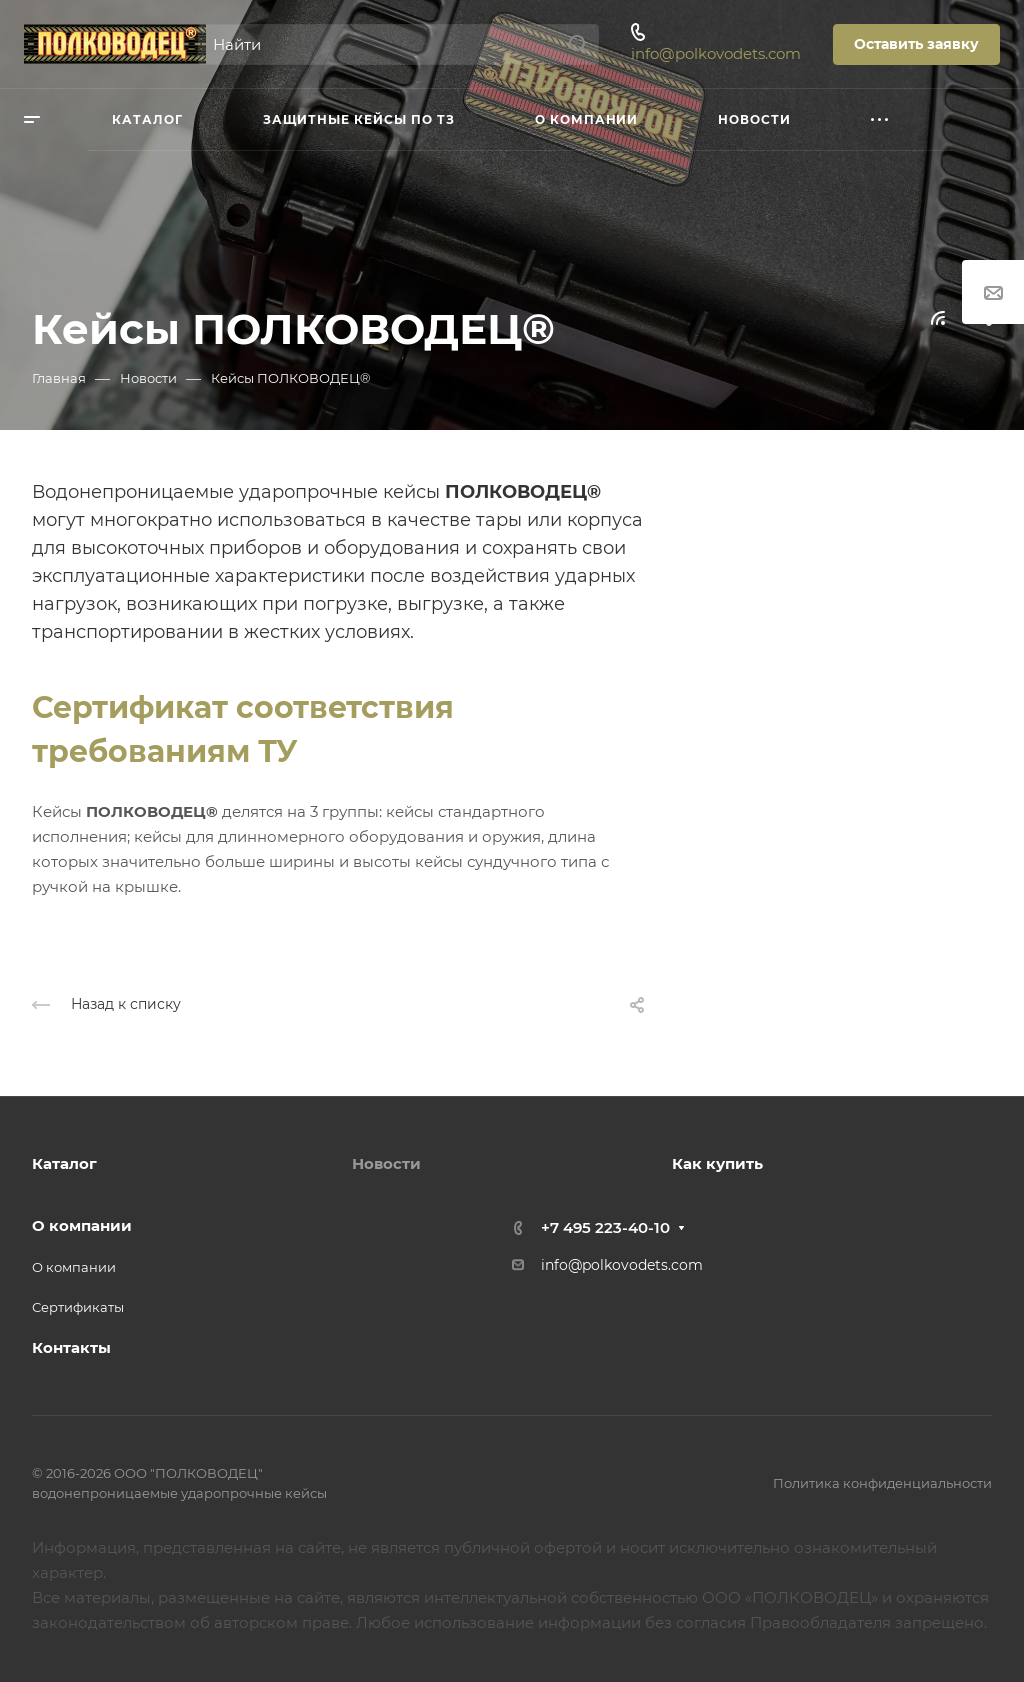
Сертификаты (78, 1307)
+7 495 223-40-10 (605, 1227)
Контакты (71, 1347)
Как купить (717, 1163)
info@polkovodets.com (716, 53)
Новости (386, 1163)
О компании (82, 1225)
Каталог (64, 1163)
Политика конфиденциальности (882, 1483)
